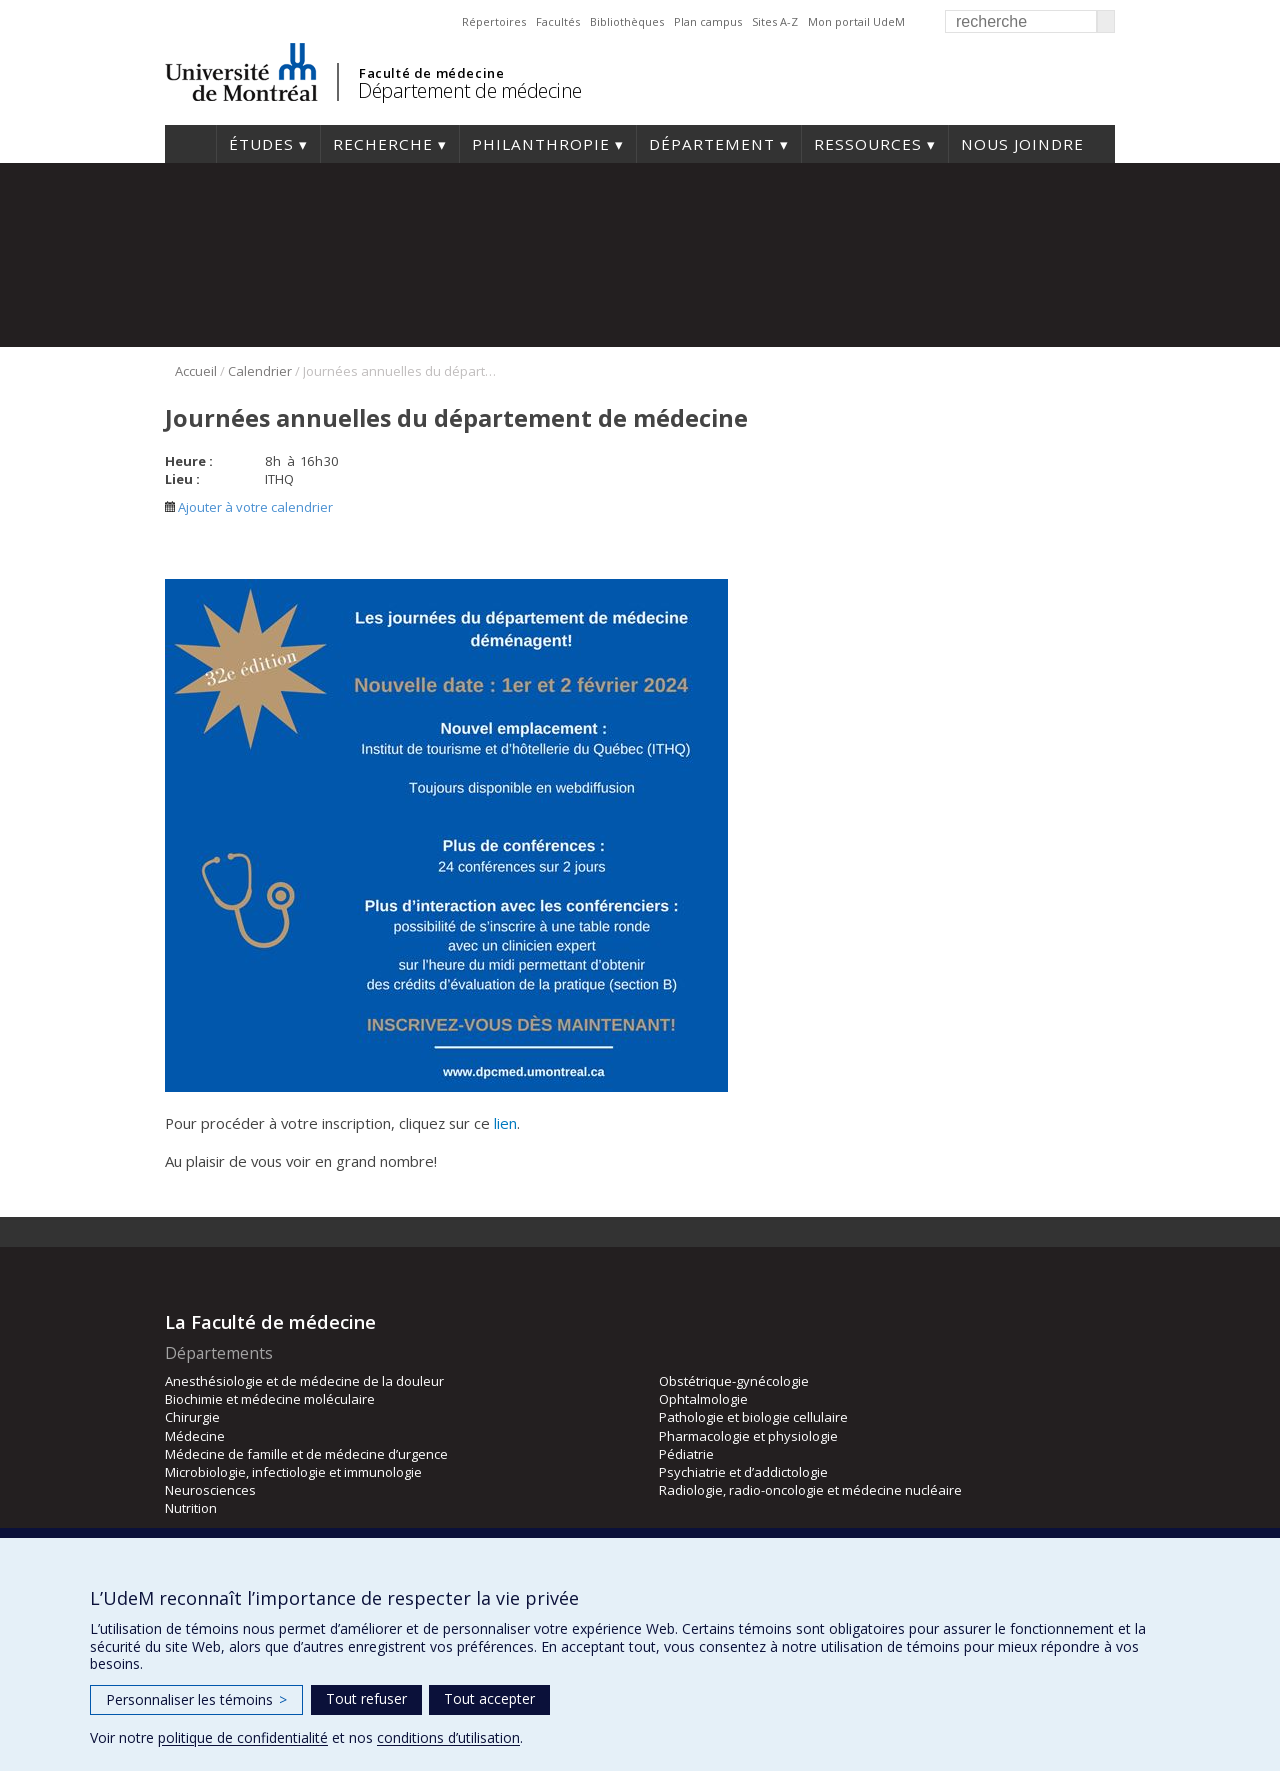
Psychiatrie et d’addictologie (743, 1472)
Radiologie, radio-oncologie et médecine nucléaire (810, 1490)
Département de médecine (470, 90)
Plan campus (708, 21)
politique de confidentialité (243, 1737)
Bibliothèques (627, 21)
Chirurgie (192, 1417)
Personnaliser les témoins (196, 1699)
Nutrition (191, 1508)
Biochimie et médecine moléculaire (270, 1399)
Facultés (558, 21)
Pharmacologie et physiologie (748, 1436)
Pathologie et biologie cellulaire (753, 1417)
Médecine (195, 1436)
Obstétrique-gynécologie (734, 1381)
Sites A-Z (775, 21)
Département (712, 144)
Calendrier (260, 371)
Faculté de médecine (431, 73)
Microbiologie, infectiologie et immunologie (293, 1472)
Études (261, 144)
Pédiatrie (686, 1454)
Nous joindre (1022, 144)
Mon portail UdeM (856, 21)
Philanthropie (541, 144)
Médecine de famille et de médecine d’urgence (306, 1454)
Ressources (868, 144)
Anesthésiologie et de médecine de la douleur (304, 1381)
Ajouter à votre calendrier (249, 507)
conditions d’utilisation (448, 1737)
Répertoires (494, 21)
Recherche (383, 144)
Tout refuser (366, 1698)
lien (505, 1123)
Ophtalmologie (703, 1399)
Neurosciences (210, 1490)
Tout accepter (489, 1698)
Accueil (190, 144)
